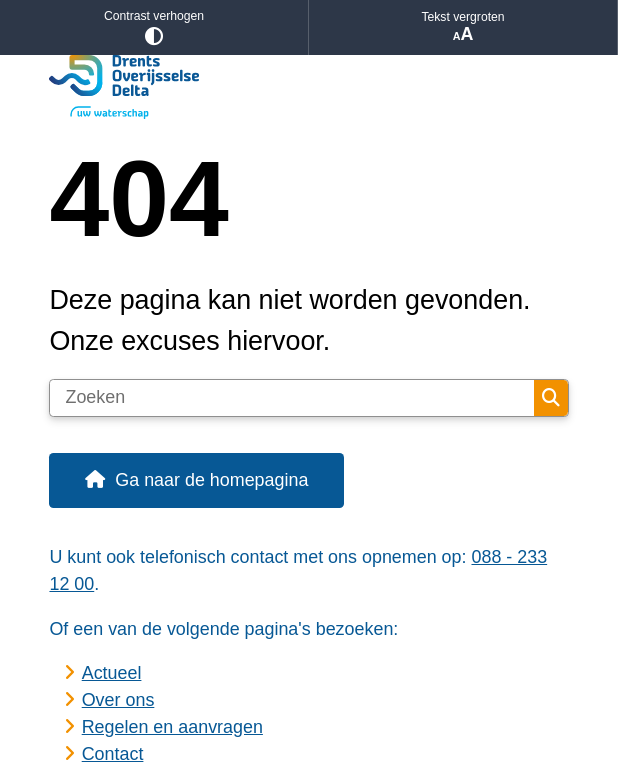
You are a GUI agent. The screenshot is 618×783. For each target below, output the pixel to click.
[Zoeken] (292, 398)
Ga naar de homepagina (211, 480)
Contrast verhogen (154, 27)
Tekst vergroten (463, 27)
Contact (113, 754)
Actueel (112, 673)
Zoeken (551, 398)
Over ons (118, 700)
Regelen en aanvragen (172, 727)
